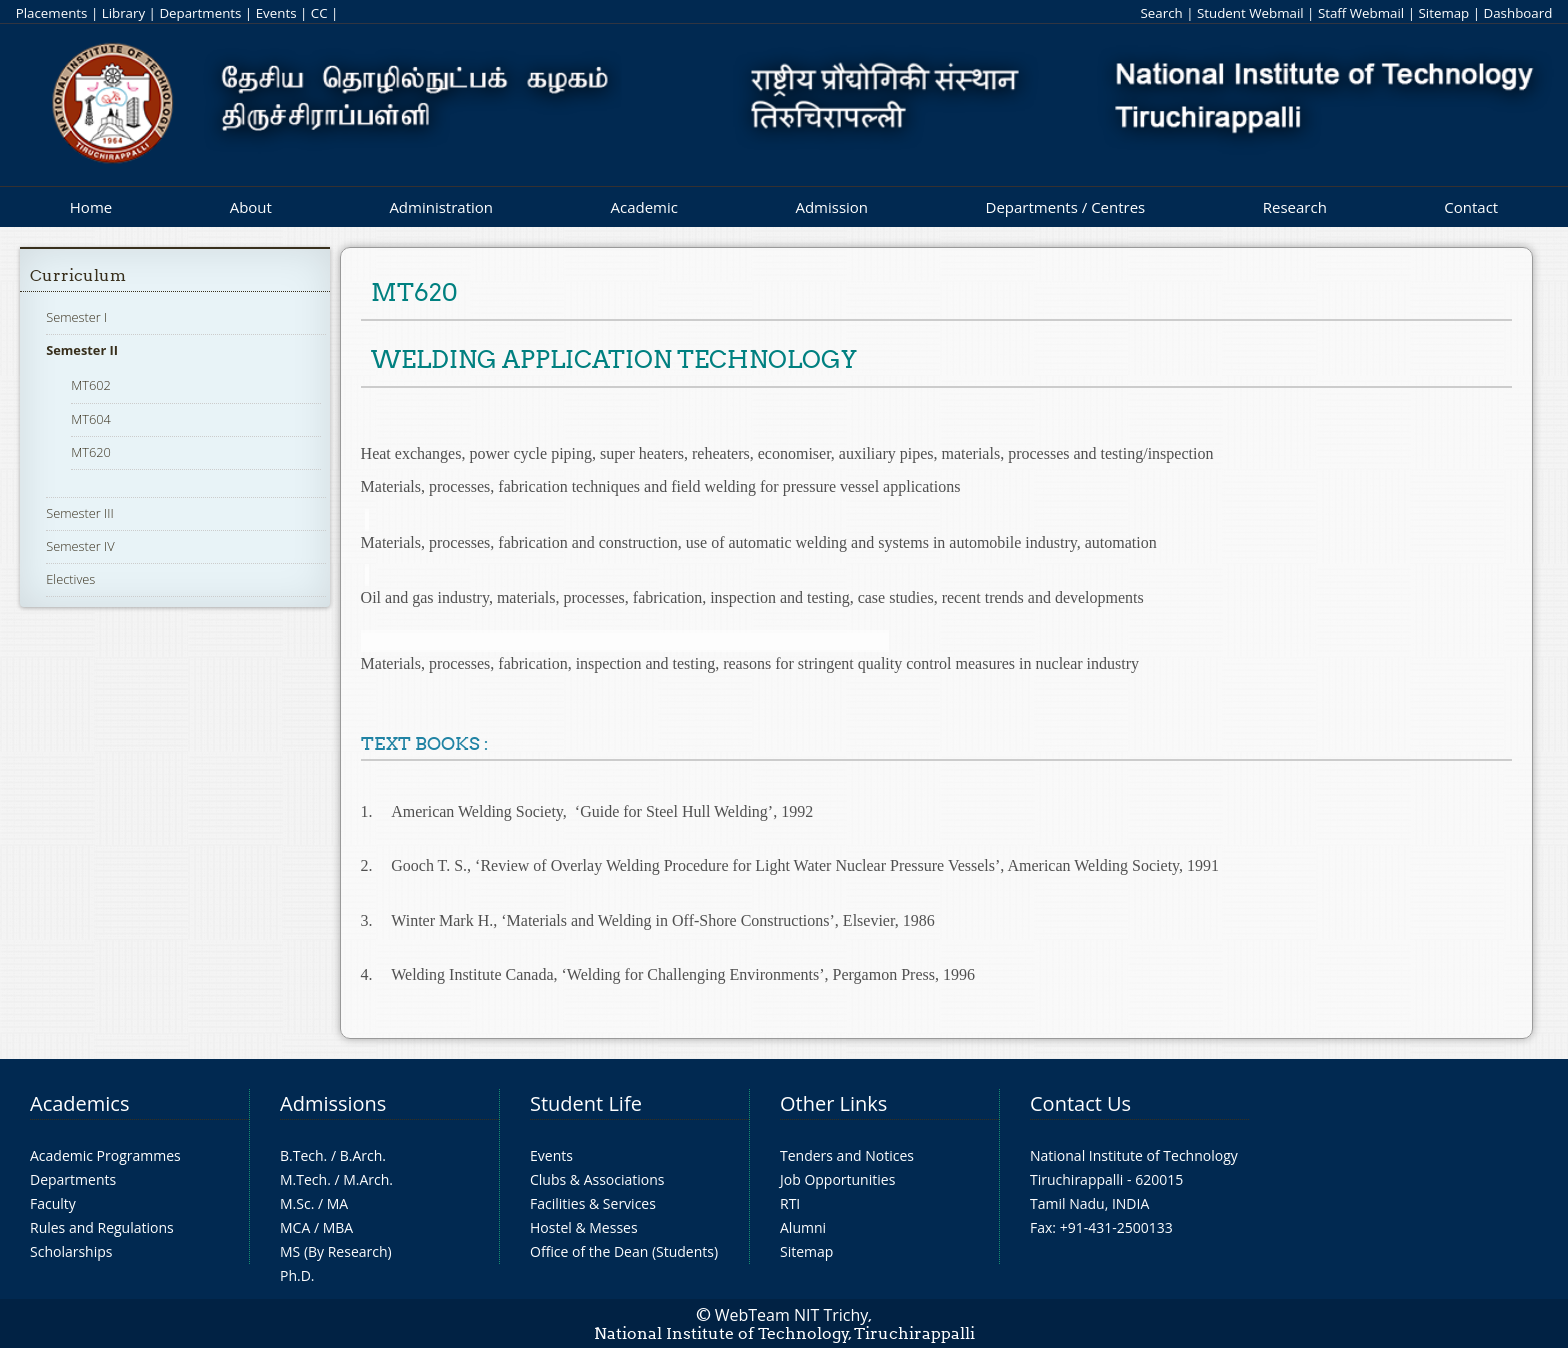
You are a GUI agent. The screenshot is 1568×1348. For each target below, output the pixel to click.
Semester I (76, 317)
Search (1161, 13)
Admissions (333, 1103)
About (251, 207)
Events (276, 13)
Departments (200, 13)
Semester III (80, 513)
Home (91, 207)
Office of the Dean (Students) (624, 1251)
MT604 (91, 419)
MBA (338, 1227)
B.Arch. (363, 1155)
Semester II (82, 350)
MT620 (91, 452)
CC (319, 13)
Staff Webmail (1361, 13)
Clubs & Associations (597, 1179)
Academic (643, 207)
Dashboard (1518, 13)
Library (123, 13)
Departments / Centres (1066, 207)
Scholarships (71, 1251)
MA (337, 1203)
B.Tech (302, 1155)
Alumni (803, 1227)
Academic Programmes (105, 1155)
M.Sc (295, 1203)
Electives (70, 579)
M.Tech (303, 1179)
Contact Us (1080, 1103)
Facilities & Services (593, 1203)
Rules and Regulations (102, 1227)
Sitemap (1443, 13)
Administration (441, 207)
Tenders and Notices (847, 1155)
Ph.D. (297, 1275)
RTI (790, 1203)
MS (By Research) (336, 1251)
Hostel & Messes (584, 1227)
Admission (831, 207)
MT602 (91, 385)
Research (1295, 207)
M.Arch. (368, 1179)
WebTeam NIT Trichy (792, 1315)
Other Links (833, 1103)
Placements (52, 13)
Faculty (53, 1203)
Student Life (586, 1103)
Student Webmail (1250, 13)
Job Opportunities (837, 1179)
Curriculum (78, 275)
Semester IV (80, 546)
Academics (79, 1103)
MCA (295, 1227)
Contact (1471, 207)
